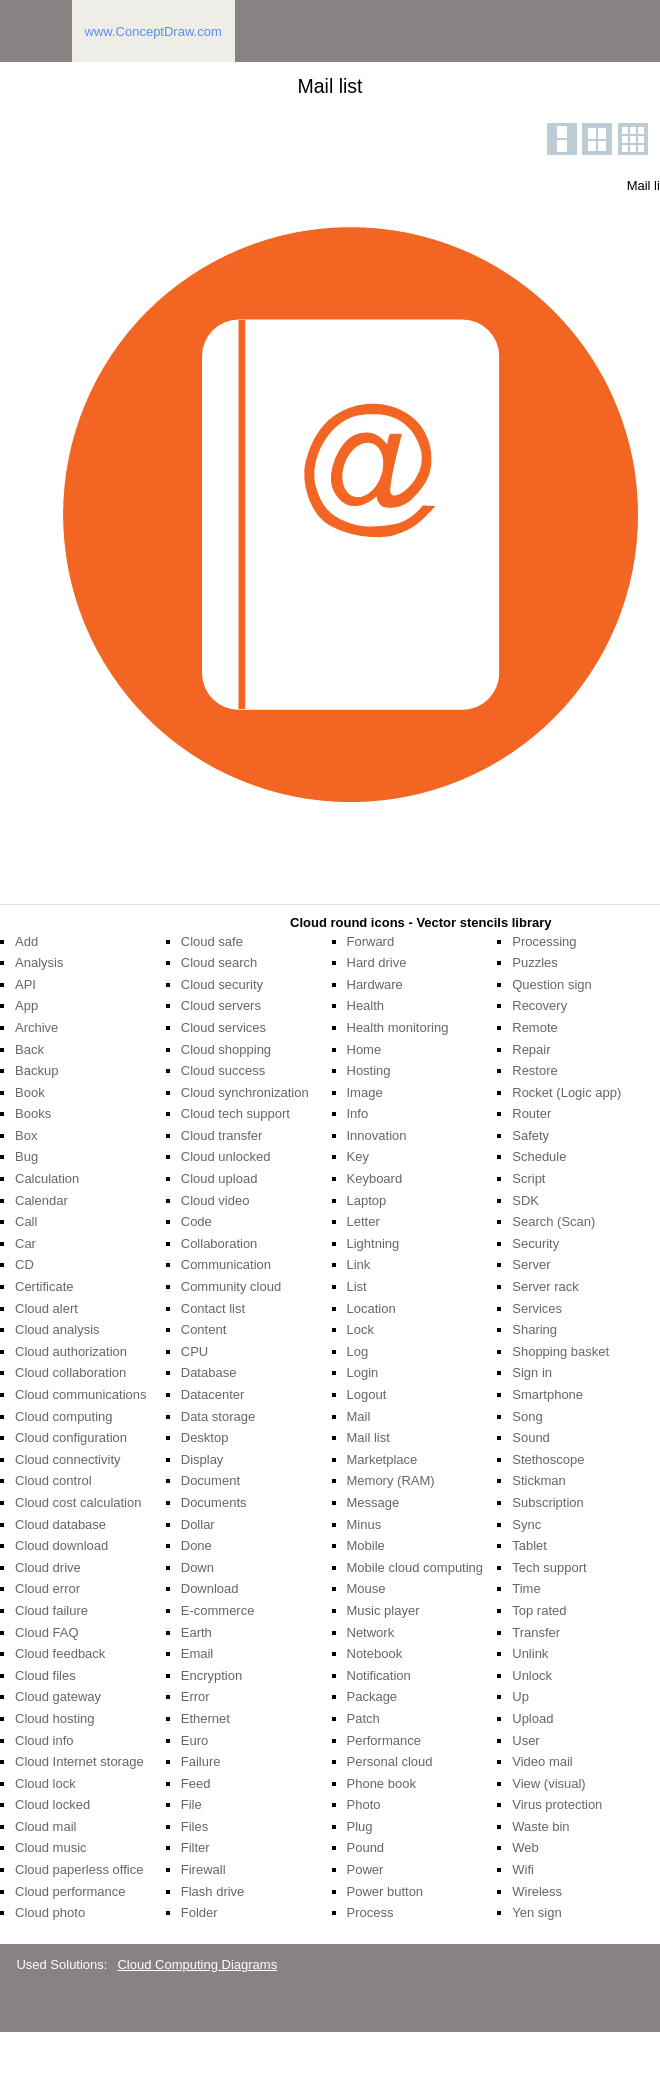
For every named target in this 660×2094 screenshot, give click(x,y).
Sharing (534, 1329)
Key (358, 1156)
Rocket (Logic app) (566, 1092)
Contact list (213, 1308)
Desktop (205, 1437)
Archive (36, 1027)
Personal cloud (390, 1761)
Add (26, 941)
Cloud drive (48, 1567)
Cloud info (44, 1740)
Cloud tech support (235, 1113)
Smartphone (547, 1394)
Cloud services (223, 1027)
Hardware (375, 984)
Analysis (39, 962)
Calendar (41, 1200)
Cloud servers (221, 1005)
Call (26, 1221)
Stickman (538, 1480)
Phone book (381, 1783)
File (191, 1804)
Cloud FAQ (47, 1632)
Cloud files (45, 1675)
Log (358, 1351)
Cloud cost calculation (78, 1502)
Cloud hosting (55, 1718)
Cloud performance (70, 1891)
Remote (535, 1027)
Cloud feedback (60, 1653)
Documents (214, 1502)
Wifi (523, 1869)
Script (528, 1178)
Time (526, 1588)
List (357, 1286)
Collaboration (219, 1243)
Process (370, 1912)
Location (371, 1308)
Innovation (377, 1135)
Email (197, 1653)
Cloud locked (52, 1804)
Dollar (198, 1524)
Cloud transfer (222, 1135)
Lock (360, 1329)
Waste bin (540, 1826)
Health (366, 1005)
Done (196, 1545)
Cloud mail (45, 1826)
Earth (196, 1632)
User (525, 1740)
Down (197, 1567)
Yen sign (536, 1912)
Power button (385, 1891)
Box (26, 1135)
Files (194, 1826)
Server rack (545, 1286)
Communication (226, 1264)
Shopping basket (560, 1351)
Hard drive (377, 962)
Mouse (366, 1588)
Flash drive (213, 1891)
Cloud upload (219, 1178)
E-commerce (218, 1610)
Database (209, 1372)
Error (195, 1696)
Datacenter (213, 1394)
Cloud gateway (58, 1696)
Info (358, 1113)
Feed (196, 1783)
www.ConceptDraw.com (153, 31)
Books (33, 1113)
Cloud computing (64, 1416)
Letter (363, 1221)
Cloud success (223, 1070)
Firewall (203, 1869)
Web (525, 1847)
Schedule (539, 1156)
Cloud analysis (57, 1329)
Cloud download (61, 1545)
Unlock (532, 1675)
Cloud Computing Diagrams (197, 1964)
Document (210, 1480)
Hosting (369, 1070)
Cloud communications (81, 1394)
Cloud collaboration (70, 1372)
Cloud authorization (71, 1351)
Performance (384, 1740)
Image (365, 1092)
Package (372, 1696)
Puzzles (535, 962)
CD (24, 1264)
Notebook (375, 1653)
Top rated (539, 1610)
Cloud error (47, 1588)
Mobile (366, 1545)
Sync (526, 1524)
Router (531, 1113)
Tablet (529, 1545)
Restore (535, 1070)
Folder (199, 1912)
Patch (363, 1718)
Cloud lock (45, 1783)
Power (365, 1869)
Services (537, 1308)
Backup (36, 1070)
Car (25, 1243)
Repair (531, 1049)
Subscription (548, 1502)
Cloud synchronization (245, 1092)
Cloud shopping (226, 1049)
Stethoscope (548, 1459)
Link (359, 1264)
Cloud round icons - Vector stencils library (421, 922)
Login (363, 1372)
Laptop (367, 1200)
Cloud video (215, 1200)
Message (373, 1502)
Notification (379, 1675)
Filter (195, 1847)
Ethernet (205, 1718)
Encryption (211, 1675)
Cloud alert (46, 1308)
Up (520, 1696)
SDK (525, 1200)
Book (30, 1092)
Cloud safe (212, 941)
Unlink (530, 1653)
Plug (360, 1826)
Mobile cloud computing (415, 1567)
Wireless (537, 1891)
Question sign (552, 984)
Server (531, 1264)
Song (527, 1416)
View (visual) (548, 1783)
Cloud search (219, 962)
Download (210, 1588)
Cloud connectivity (68, 1459)
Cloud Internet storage (79, 1761)
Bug (26, 1156)
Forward (371, 941)
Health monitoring (398, 1027)
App (26, 1005)
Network (371, 1632)
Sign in (532, 1372)
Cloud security (222, 984)
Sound (531, 1437)
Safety (530, 1135)
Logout (367, 1394)
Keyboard (375, 1178)
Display (202, 1459)
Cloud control (53, 1480)
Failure (201, 1761)
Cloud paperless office (79, 1869)
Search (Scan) (553, 1221)
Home (364, 1049)
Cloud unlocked (226, 1156)
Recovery (539, 1005)
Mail (359, 1416)
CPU (194, 1351)
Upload (532, 1718)
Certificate (44, 1286)
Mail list (368, 1437)
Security (535, 1243)
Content (204, 1329)
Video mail (542, 1761)
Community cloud (231, 1286)
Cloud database (60, 1524)
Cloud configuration (71, 1437)
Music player (383, 1610)
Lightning (373, 1243)
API (25, 984)
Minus (364, 1524)
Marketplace (382, 1459)
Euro (194, 1740)
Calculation (47, 1178)
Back (29, 1049)
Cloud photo (50, 1912)
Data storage (218, 1416)
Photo (364, 1804)
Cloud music (51, 1847)
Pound (366, 1847)
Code (196, 1221)
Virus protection (557, 1804)
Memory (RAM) (391, 1480)
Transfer (536, 1632)
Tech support (549, 1567)
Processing (544, 941)
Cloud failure (51, 1610)
